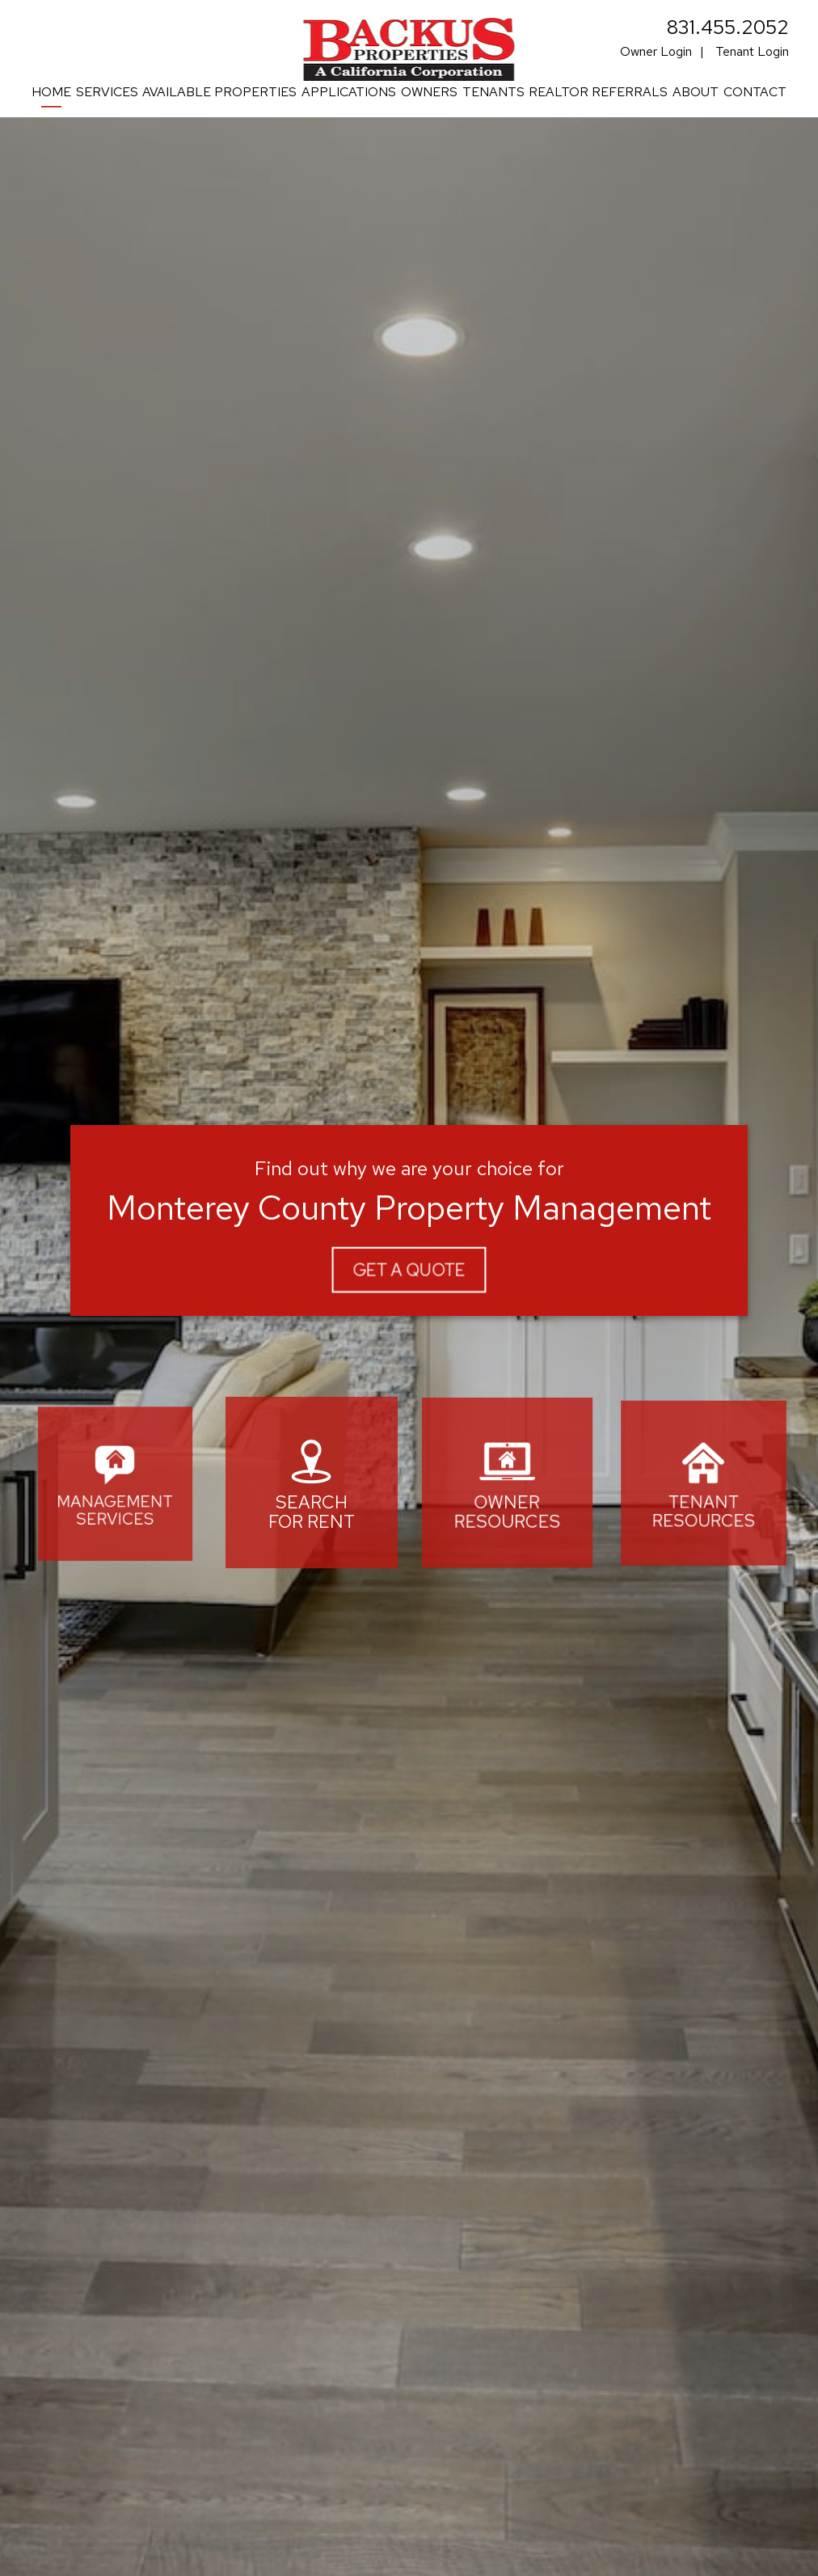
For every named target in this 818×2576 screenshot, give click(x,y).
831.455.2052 (728, 27)
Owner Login (656, 51)
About (696, 91)
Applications (348, 91)
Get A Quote (409, 1269)
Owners (429, 91)
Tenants (493, 91)
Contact (754, 91)
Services (107, 91)
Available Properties (219, 91)
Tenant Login (752, 51)
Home (51, 91)
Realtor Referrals (598, 91)
